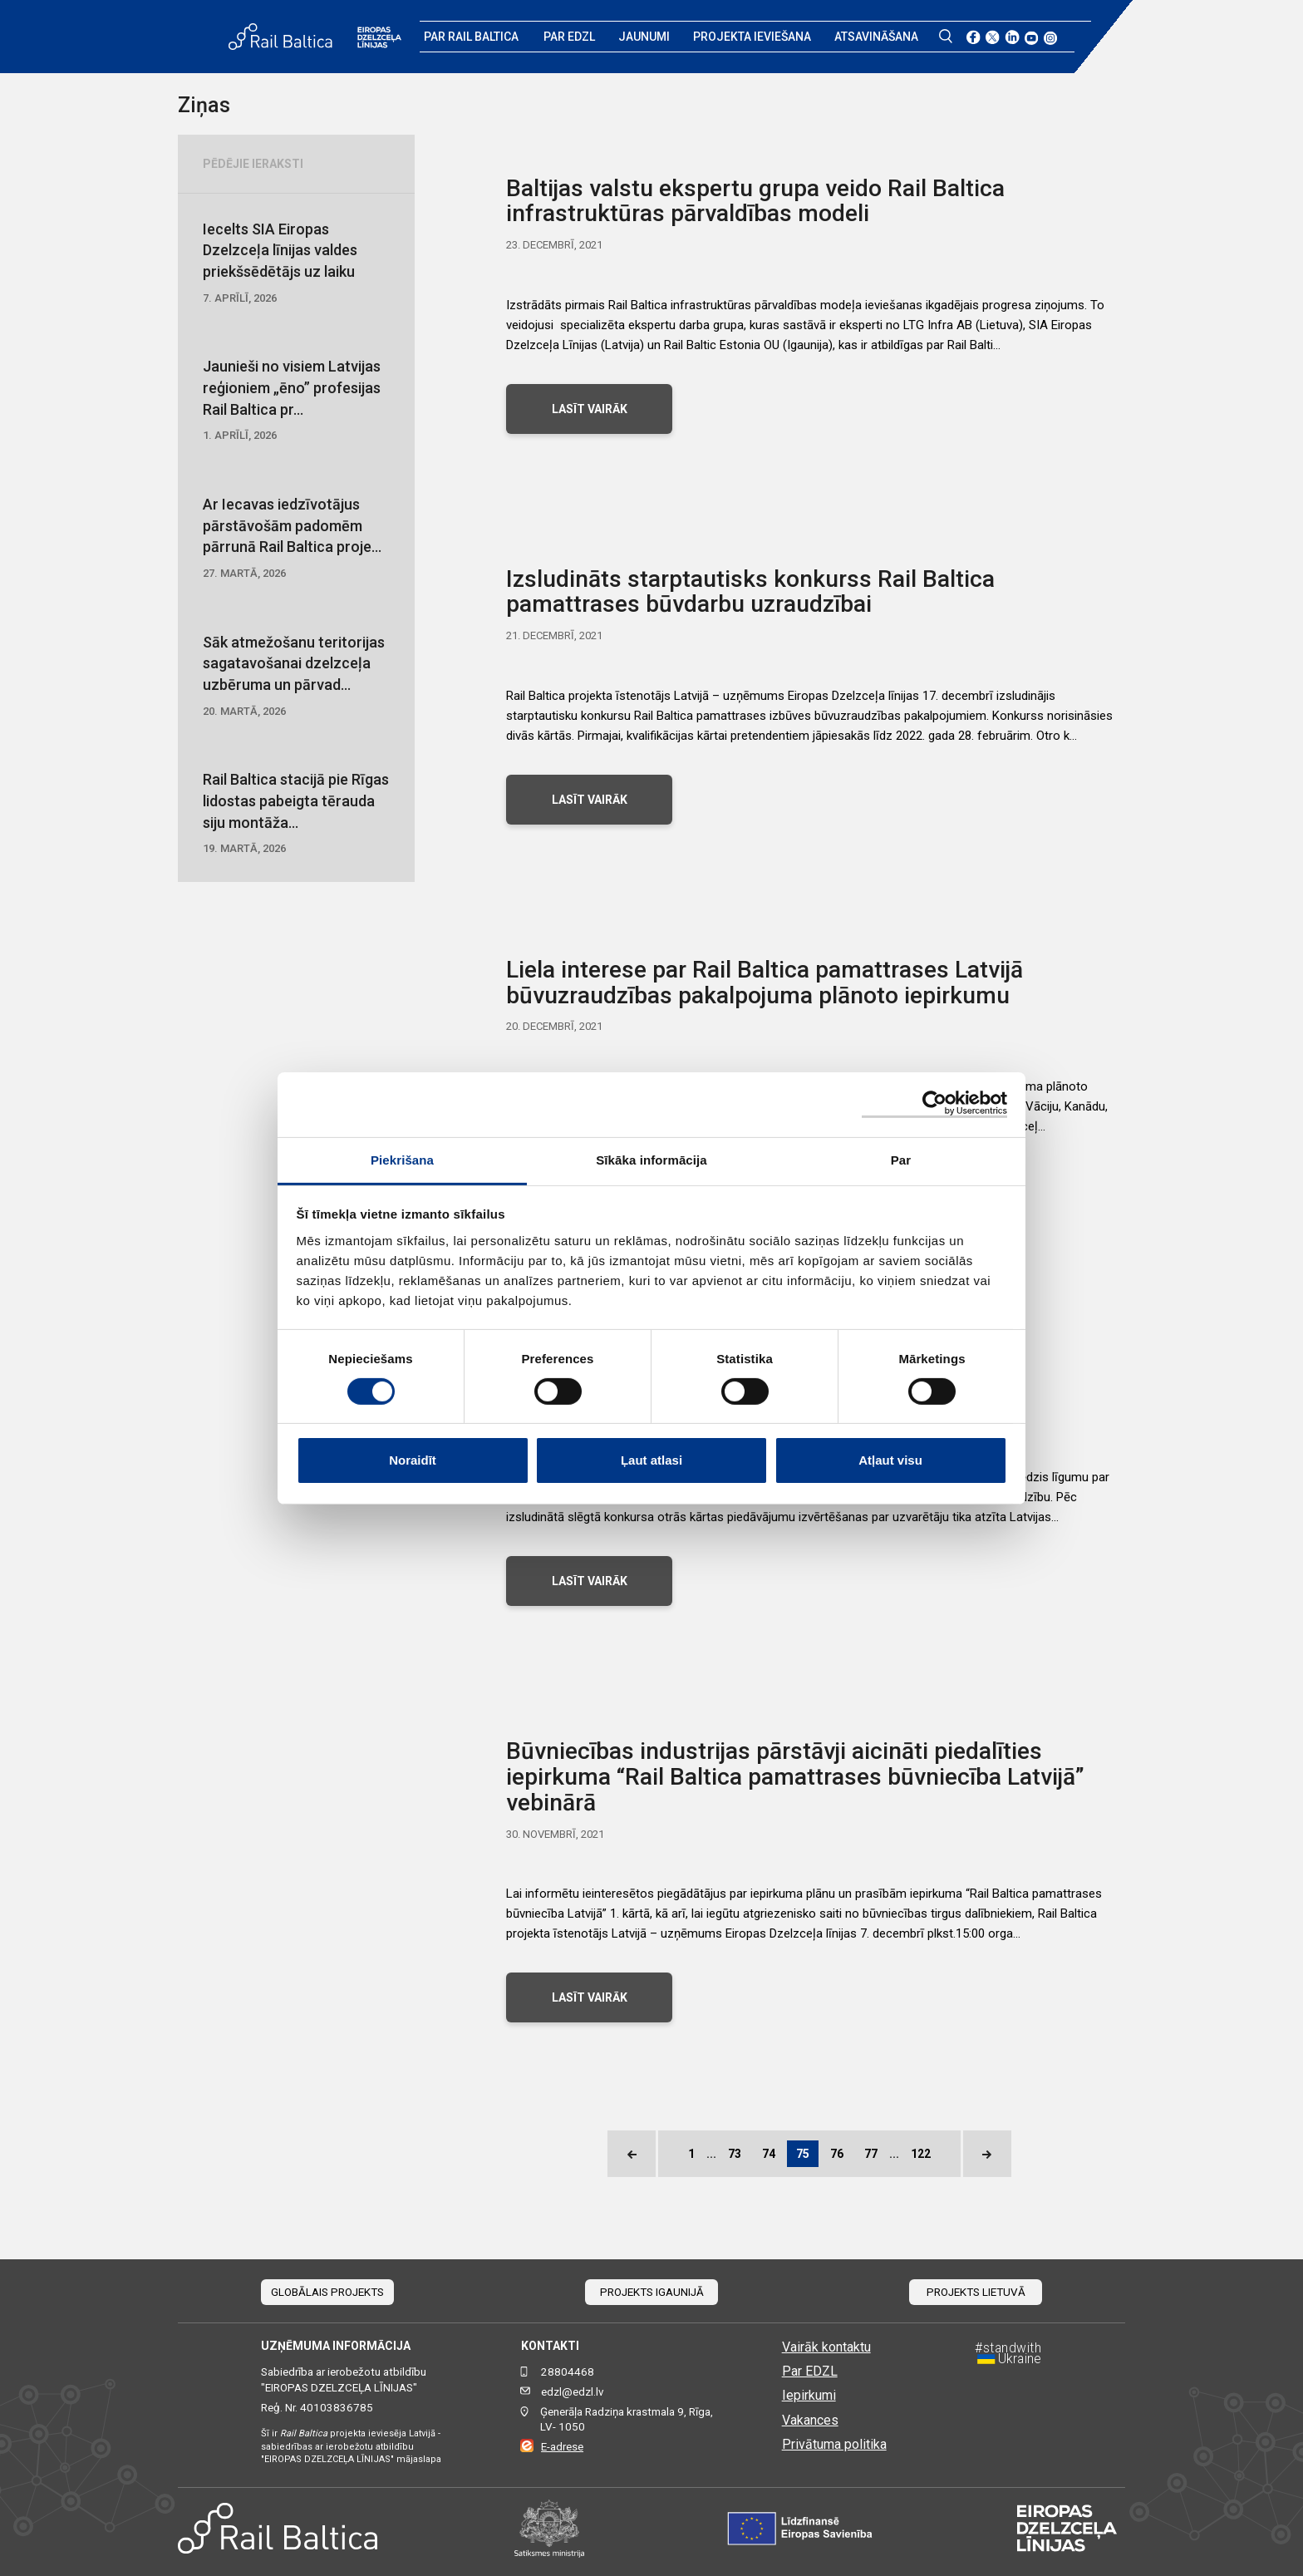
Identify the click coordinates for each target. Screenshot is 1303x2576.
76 (836, 2153)
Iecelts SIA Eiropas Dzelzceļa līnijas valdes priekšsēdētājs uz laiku (296, 263)
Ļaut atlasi (651, 1460)
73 (734, 2153)
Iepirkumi (809, 2395)
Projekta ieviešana (752, 36)
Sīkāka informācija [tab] (651, 1159)
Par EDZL (569, 36)
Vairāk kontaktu (826, 2347)
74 (768, 2153)
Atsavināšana (876, 36)
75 (802, 2153)
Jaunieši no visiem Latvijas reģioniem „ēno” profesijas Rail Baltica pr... (296, 400)
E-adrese (562, 2447)
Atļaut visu (890, 1460)
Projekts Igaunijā (652, 2292)
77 (871, 2153)
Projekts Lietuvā (976, 2292)
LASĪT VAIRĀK (589, 409)
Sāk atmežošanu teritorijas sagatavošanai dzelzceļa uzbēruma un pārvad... (296, 676)
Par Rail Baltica (471, 36)
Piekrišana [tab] (402, 1159)
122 (921, 2153)
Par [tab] (901, 1159)
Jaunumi (644, 36)
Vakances (810, 2420)
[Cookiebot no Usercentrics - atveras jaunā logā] (934, 1104)
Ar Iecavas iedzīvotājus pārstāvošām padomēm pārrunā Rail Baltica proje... (296, 538)
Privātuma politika (834, 2444)
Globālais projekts (327, 2292)
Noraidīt (412, 1460)
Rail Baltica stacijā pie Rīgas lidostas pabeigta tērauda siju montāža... (296, 814)
